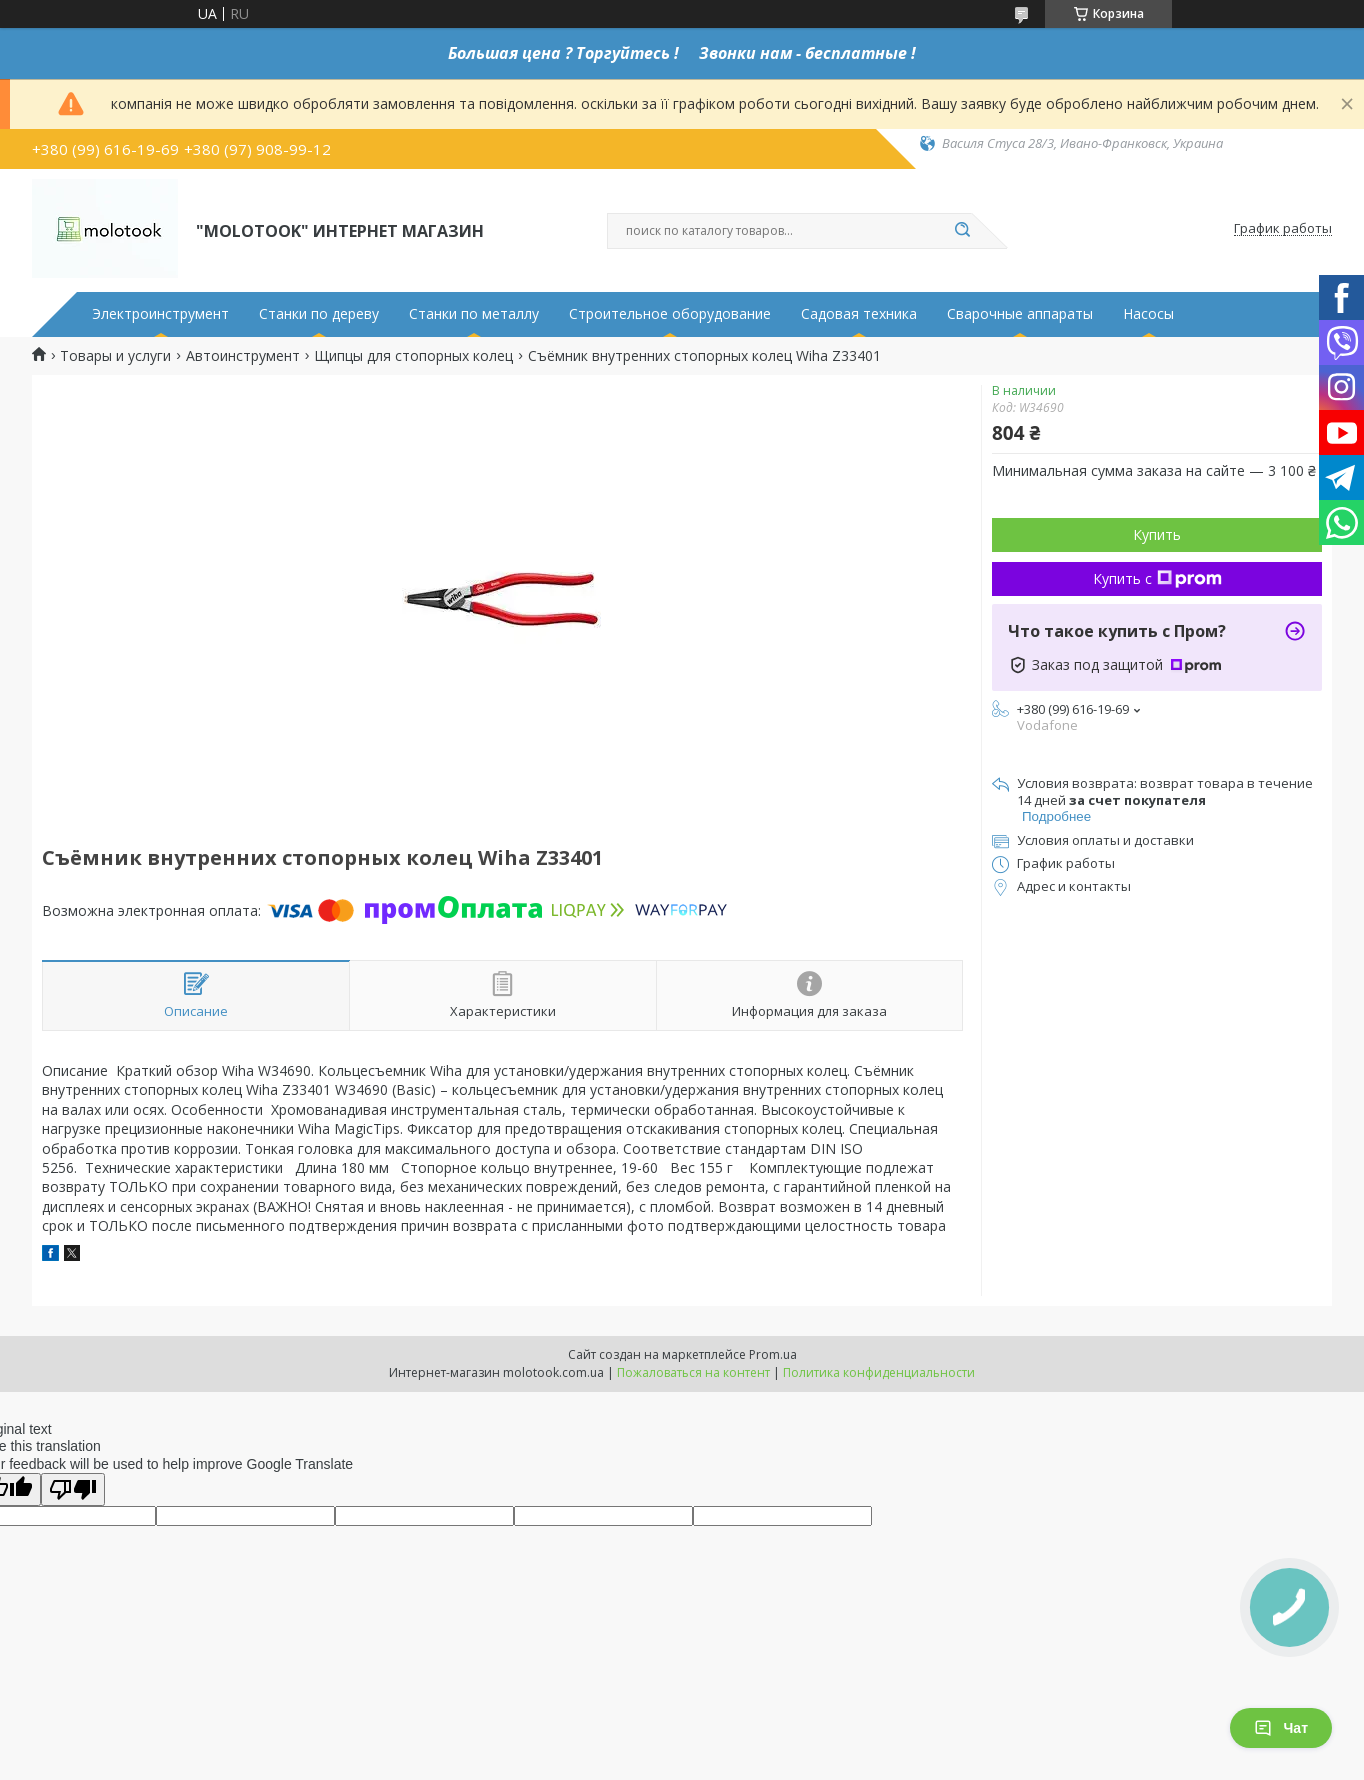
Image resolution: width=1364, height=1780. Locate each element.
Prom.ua (773, 1354)
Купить (1157, 534)
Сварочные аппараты (1020, 314)
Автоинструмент (243, 356)
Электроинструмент (160, 314)
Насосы (1148, 314)
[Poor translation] (73, 1489)
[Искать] (962, 231)
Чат (1281, 1728)
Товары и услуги (115, 356)
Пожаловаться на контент (693, 1372)
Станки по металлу (474, 314)
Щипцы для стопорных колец (413, 356)
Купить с (1157, 578)
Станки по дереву (319, 314)
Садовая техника (859, 314)
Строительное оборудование (670, 314)
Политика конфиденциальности (879, 1372)
